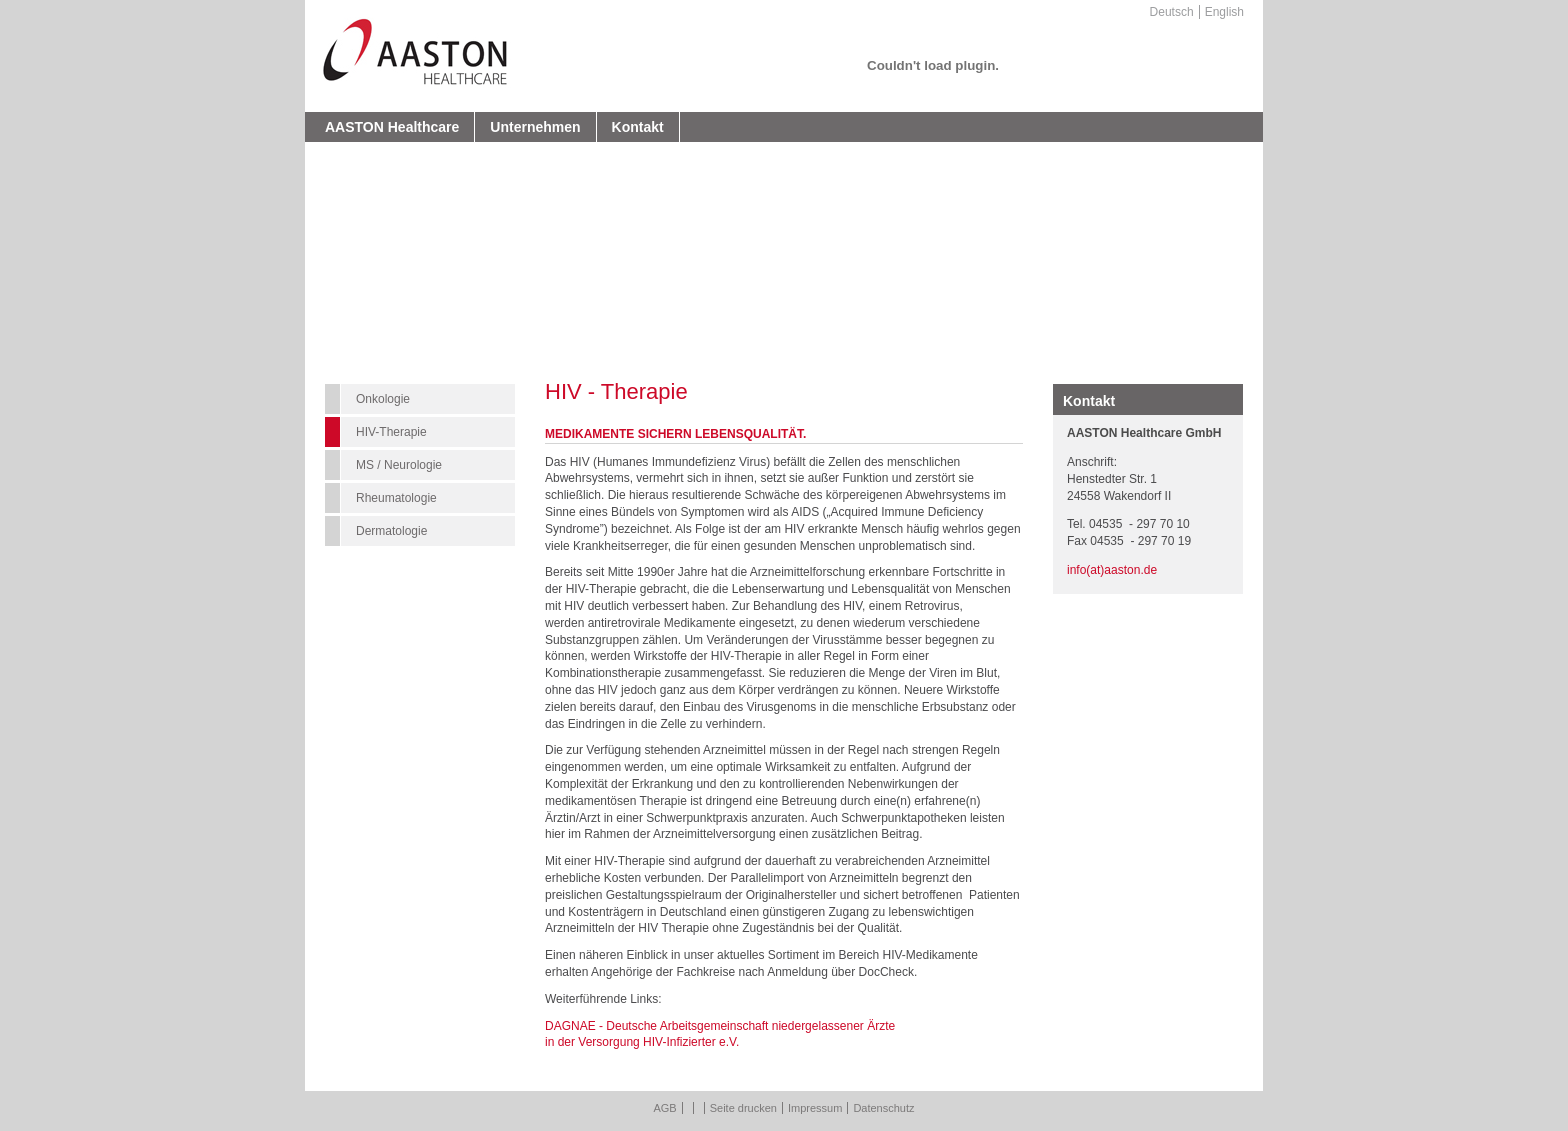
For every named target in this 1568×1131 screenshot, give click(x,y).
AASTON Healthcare (392, 127)
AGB (664, 1108)
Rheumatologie (396, 498)
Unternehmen (535, 127)
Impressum (815, 1108)
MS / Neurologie (399, 465)
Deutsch (1172, 12)
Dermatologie (391, 531)
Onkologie (383, 399)
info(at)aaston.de (1112, 570)
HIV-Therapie (391, 432)
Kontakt (638, 127)
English (1224, 12)
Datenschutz (883, 1108)
